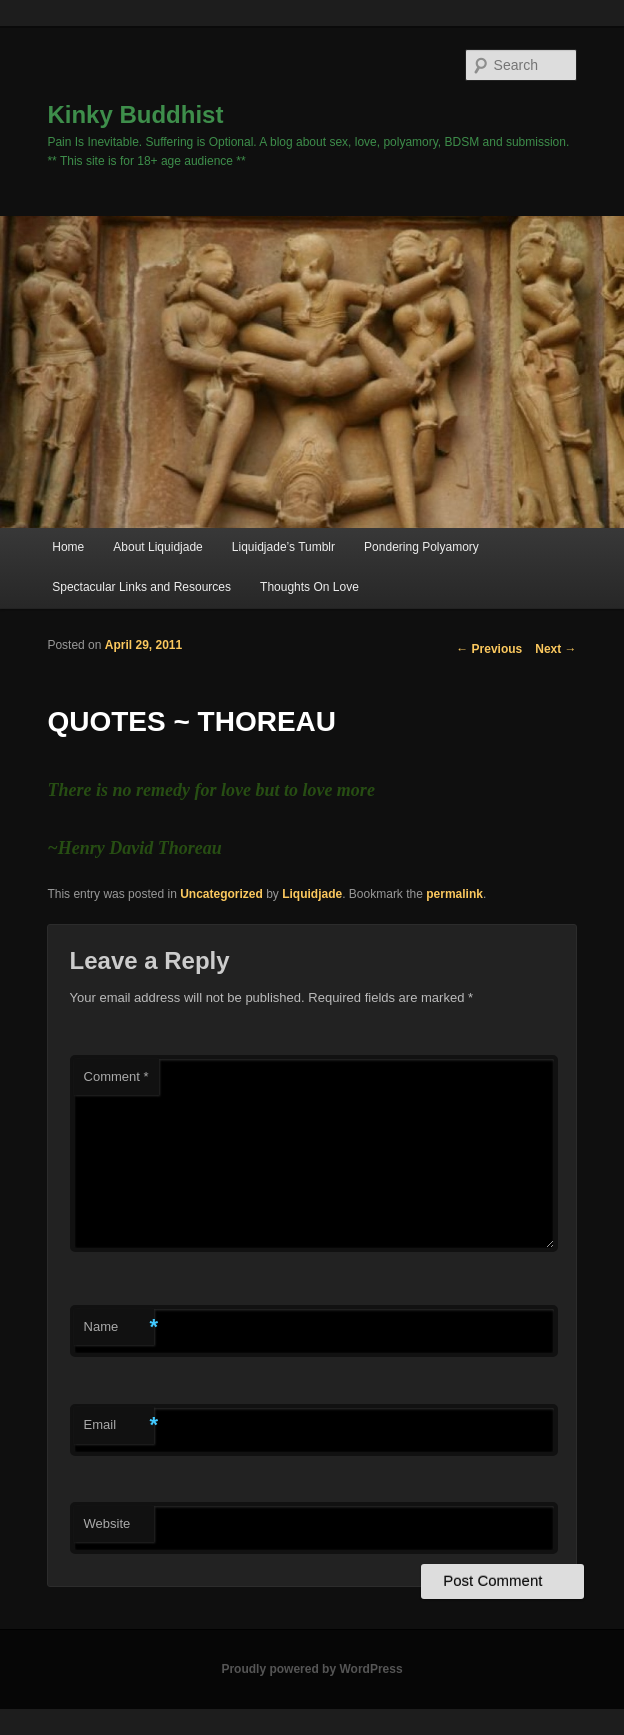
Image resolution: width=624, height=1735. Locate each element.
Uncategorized (221, 894)
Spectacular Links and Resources (141, 587)
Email (119, 1425)
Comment (116, 1076)
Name (119, 1327)
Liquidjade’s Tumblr (283, 547)
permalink (454, 894)
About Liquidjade (157, 547)
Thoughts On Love (309, 587)
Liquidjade (312, 894)
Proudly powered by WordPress (311, 1669)
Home (68, 547)
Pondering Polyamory (421, 547)
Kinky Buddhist (135, 114)
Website (107, 1523)
